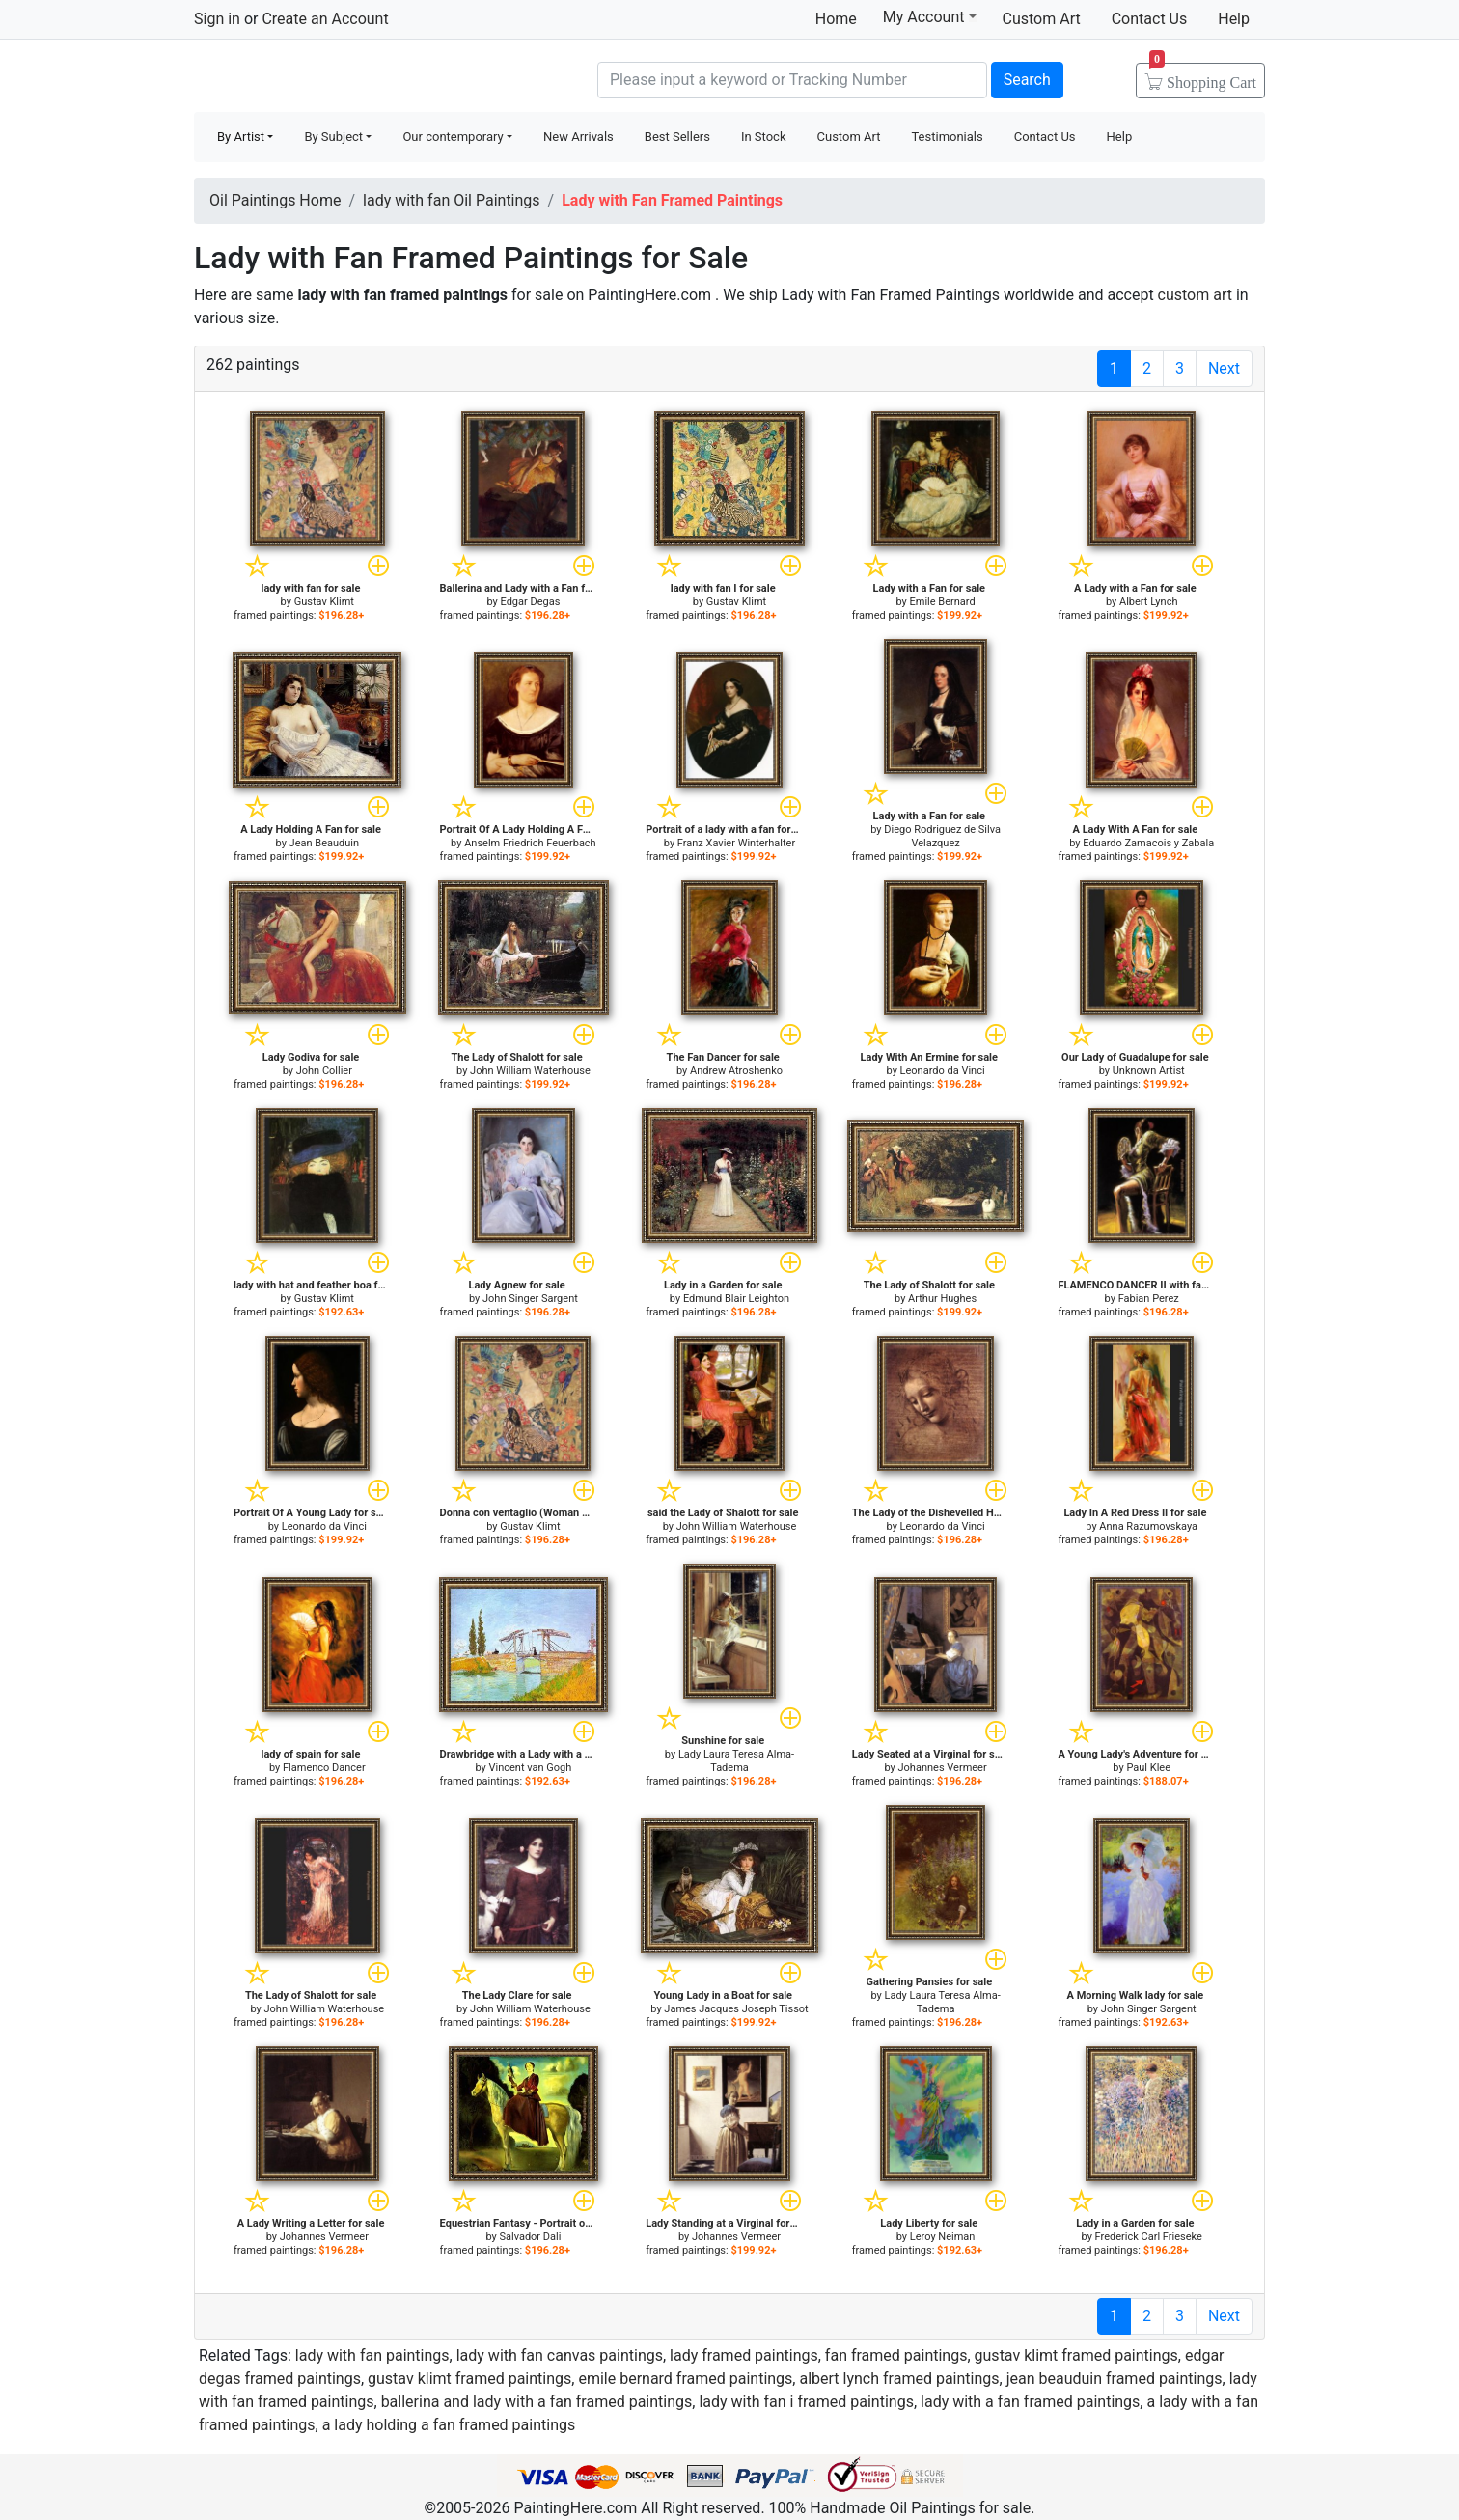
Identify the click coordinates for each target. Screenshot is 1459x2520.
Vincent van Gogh (530, 1767)
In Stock (763, 136)
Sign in (217, 19)
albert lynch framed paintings (899, 2378)
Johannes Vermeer (942, 1767)
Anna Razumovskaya (1148, 1526)
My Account (930, 16)
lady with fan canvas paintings (559, 2355)
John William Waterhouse (530, 1071)
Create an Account (325, 19)
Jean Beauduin (324, 843)
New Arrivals (578, 136)
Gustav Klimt (324, 601)
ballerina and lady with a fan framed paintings (537, 2402)
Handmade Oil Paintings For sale (338, 77)
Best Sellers (677, 136)
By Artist (240, 136)
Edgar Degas (530, 601)
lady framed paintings (744, 2355)
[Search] (792, 80)
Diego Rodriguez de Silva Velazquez (942, 836)
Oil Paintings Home (275, 200)
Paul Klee (1148, 1767)
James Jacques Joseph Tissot (736, 2009)
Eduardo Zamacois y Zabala (1148, 843)
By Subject (333, 136)
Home (836, 19)
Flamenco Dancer (324, 1767)
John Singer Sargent (530, 1298)
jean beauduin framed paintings (1114, 2378)
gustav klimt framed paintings (1076, 2355)
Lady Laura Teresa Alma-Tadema (736, 1761)
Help (1234, 19)
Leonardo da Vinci (942, 1071)
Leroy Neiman (943, 2236)
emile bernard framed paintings (685, 2378)
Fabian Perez (1148, 1298)
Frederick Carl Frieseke (1148, 2236)
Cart (1202, 76)
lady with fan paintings (372, 2355)
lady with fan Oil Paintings (451, 200)
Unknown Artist (1149, 1071)
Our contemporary (452, 136)
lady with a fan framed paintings (1030, 2402)
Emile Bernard (943, 601)
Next (1224, 368)
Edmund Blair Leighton (736, 1298)
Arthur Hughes (942, 1298)
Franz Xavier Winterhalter (736, 843)
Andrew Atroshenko (736, 1071)
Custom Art (1042, 19)
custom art (1195, 295)
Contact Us (1150, 19)
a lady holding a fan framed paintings (449, 2425)
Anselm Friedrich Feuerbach (530, 843)
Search (1027, 79)
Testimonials (946, 136)
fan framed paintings (896, 2355)
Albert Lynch (1148, 601)
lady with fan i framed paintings (806, 2402)
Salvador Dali (530, 2236)
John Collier (324, 1071)
